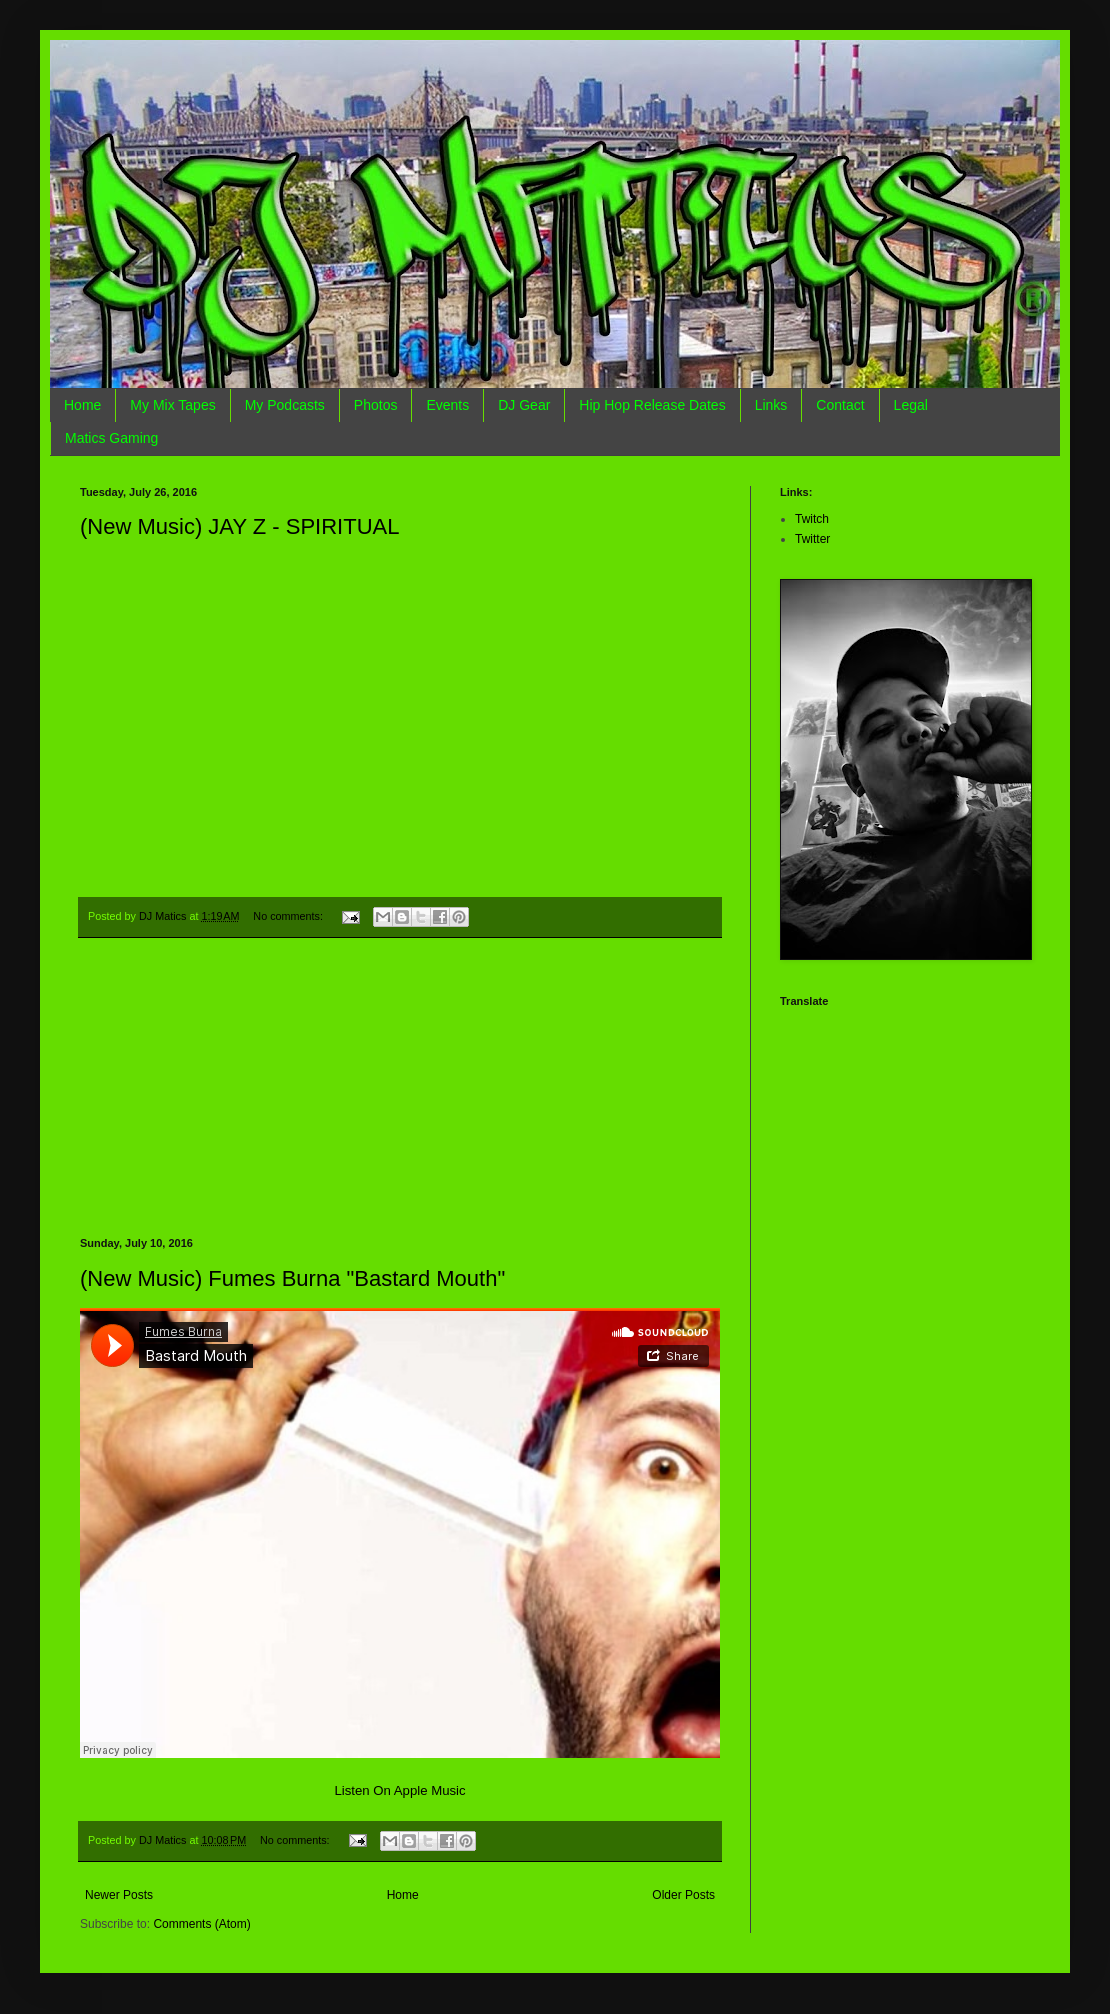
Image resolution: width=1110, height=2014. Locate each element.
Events (447, 405)
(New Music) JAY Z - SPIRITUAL (239, 526)
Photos (376, 405)
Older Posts (683, 1895)
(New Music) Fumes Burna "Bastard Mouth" (292, 1278)
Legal (911, 405)
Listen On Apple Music (399, 1790)
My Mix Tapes (172, 405)
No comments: (289, 916)
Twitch (812, 519)
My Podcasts (285, 405)
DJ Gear (524, 405)
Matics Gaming (111, 438)
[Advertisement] (400, 1088)
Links (771, 405)
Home (82, 405)
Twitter (812, 539)
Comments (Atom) (201, 1924)
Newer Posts (119, 1895)
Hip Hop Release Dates (652, 405)
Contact (840, 405)
